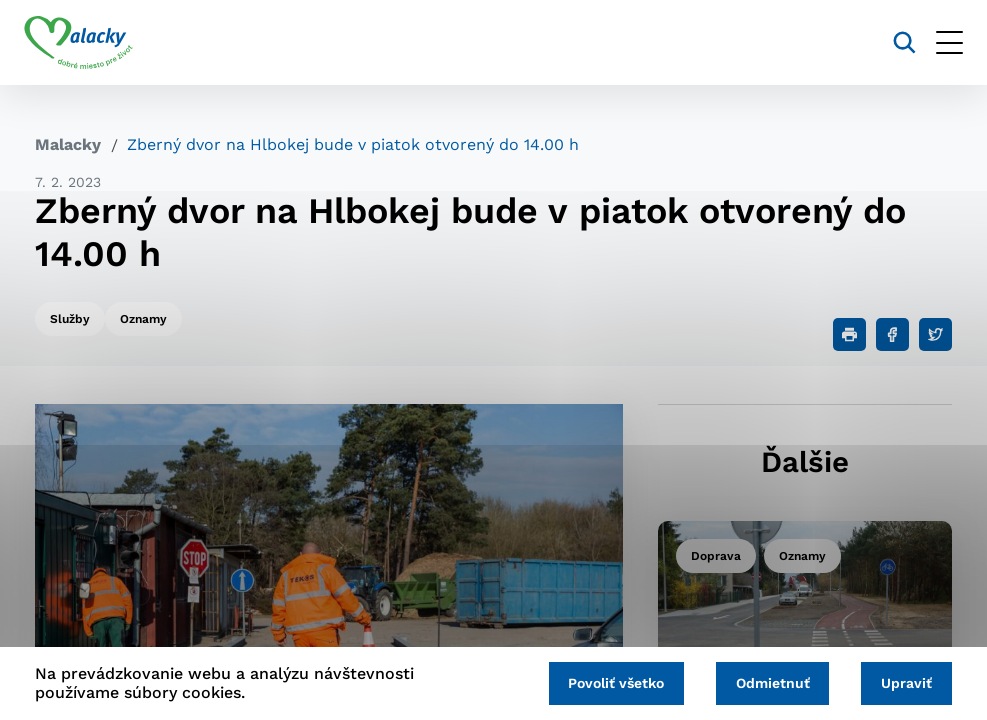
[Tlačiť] (849, 334)
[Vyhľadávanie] (893, 42)
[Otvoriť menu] (938, 42)
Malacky (68, 144)
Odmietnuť (766, 682)
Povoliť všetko (605, 682)
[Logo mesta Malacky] (89, 43)
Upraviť (904, 682)
